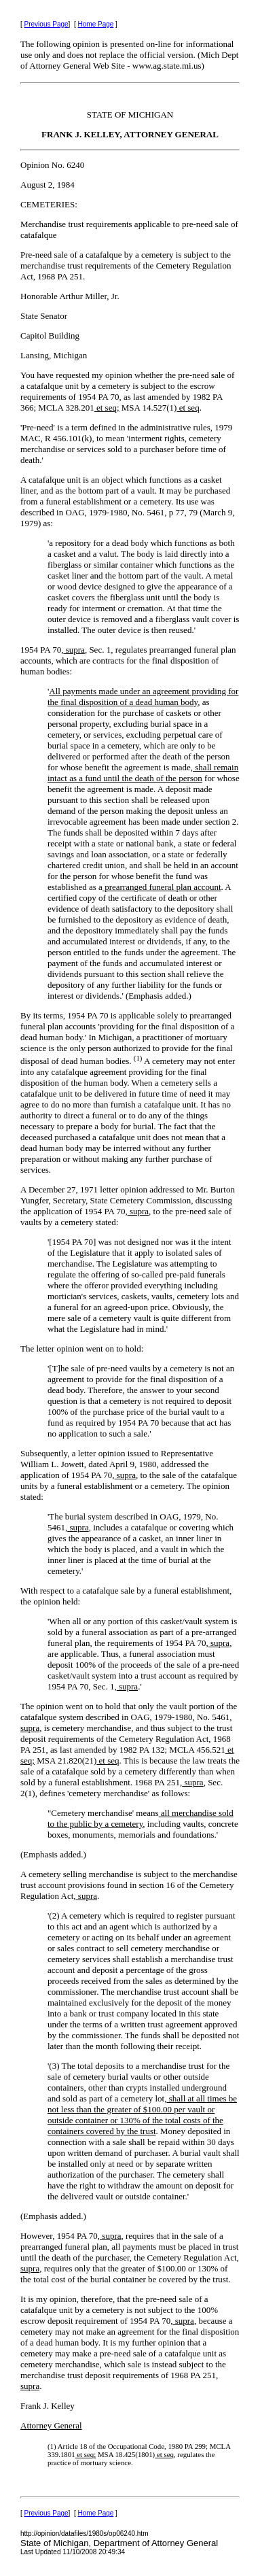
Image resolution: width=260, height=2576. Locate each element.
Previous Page (46, 24)
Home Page (96, 24)
